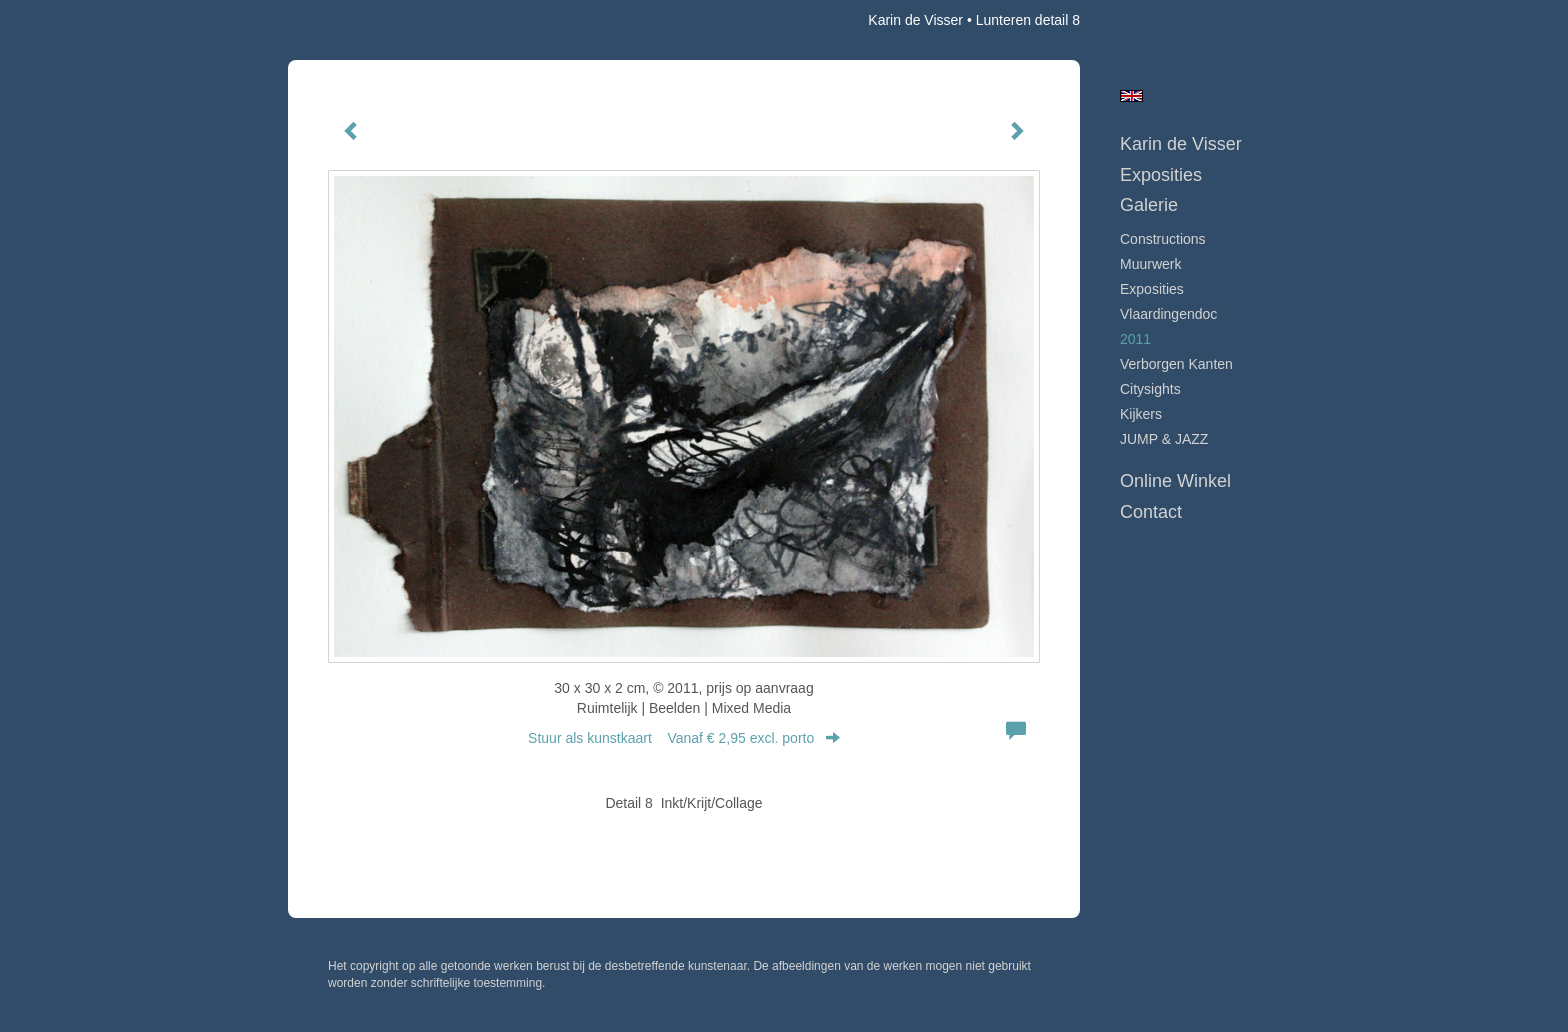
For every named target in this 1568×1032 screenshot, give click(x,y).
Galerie (1149, 205)
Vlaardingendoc (1168, 314)
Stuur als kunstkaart (684, 738)
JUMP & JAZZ (1164, 439)
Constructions (1163, 239)
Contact (1151, 512)
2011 (1135, 339)
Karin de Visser (915, 20)
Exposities (1161, 175)
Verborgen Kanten (1176, 364)
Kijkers (1141, 414)
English (1131, 96)
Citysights (1150, 389)
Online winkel (1175, 481)
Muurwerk (1150, 264)
